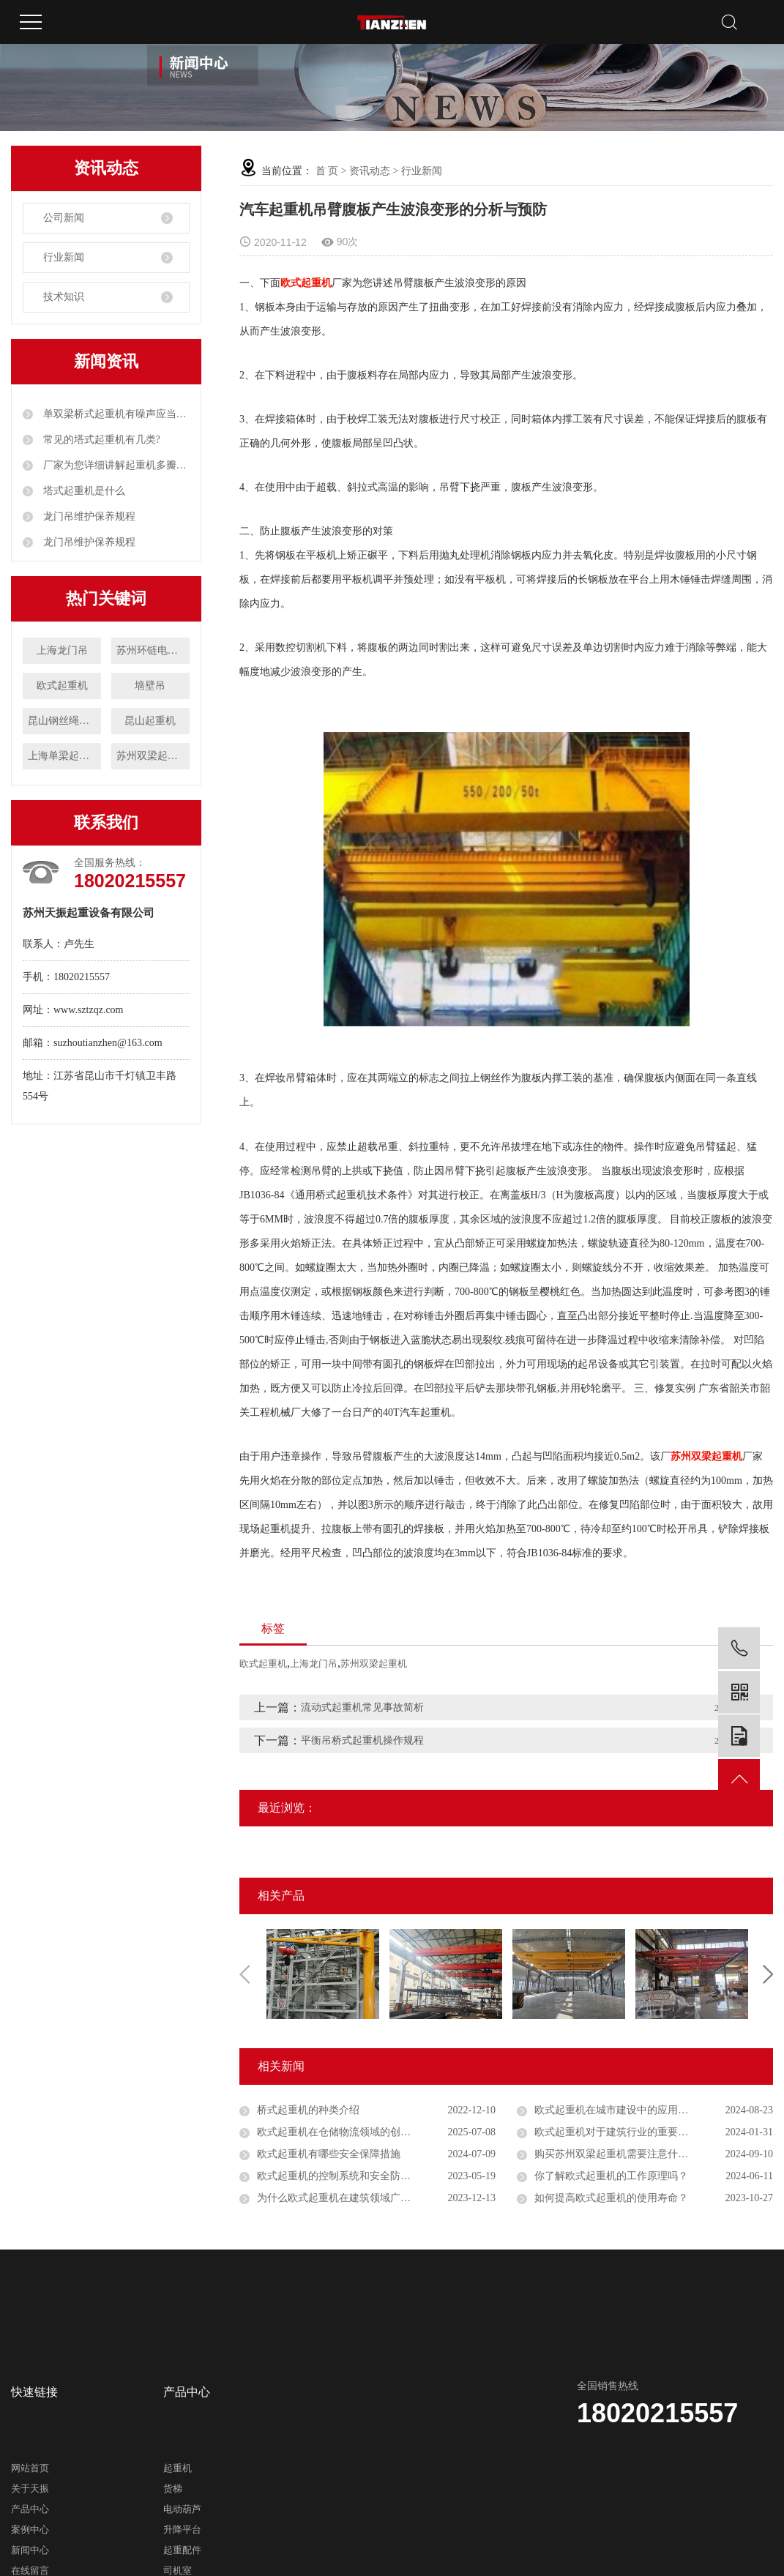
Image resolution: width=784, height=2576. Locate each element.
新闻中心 (30, 2550)
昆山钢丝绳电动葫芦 (64, 720)
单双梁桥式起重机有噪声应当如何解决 (115, 413)
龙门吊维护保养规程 (87, 516)
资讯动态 (369, 170)
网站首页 (30, 2468)
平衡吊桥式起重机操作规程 (362, 1740)
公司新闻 (63, 217)
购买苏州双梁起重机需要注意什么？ (616, 2153)
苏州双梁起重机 (152, 755)
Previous (244, 1974)
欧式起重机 (62, 685)
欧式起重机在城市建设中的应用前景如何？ (631, 2110)
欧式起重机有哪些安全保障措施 (328, 2153)
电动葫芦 (182, 2509)
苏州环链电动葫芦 (153, 650)
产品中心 (30, 2509)
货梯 (172, 2488)
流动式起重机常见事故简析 (362, 1707)
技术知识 (63, 296)
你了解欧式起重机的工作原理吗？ (611, 2175)
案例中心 (30, 2529)
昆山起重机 (150, 720)
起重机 (177, 2468)
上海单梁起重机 (64, 755)
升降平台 (182, 2529)
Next (768, 1974)
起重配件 (182, 2550)
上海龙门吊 (62, 650)
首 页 (327, 170)
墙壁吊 (150, 685)
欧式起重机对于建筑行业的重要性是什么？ (631, 2132)
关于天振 (30, 2488)
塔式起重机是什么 (82, 490)
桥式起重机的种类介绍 (308, 2110)
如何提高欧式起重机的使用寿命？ (611, 2197)
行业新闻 (63, 257)
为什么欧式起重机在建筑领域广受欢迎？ (349, 2197)
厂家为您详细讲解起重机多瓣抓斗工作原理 (115, 465)
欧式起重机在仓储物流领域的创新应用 (344, 2132)
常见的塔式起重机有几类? (100, 439)
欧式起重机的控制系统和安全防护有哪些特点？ (364, 2175)
